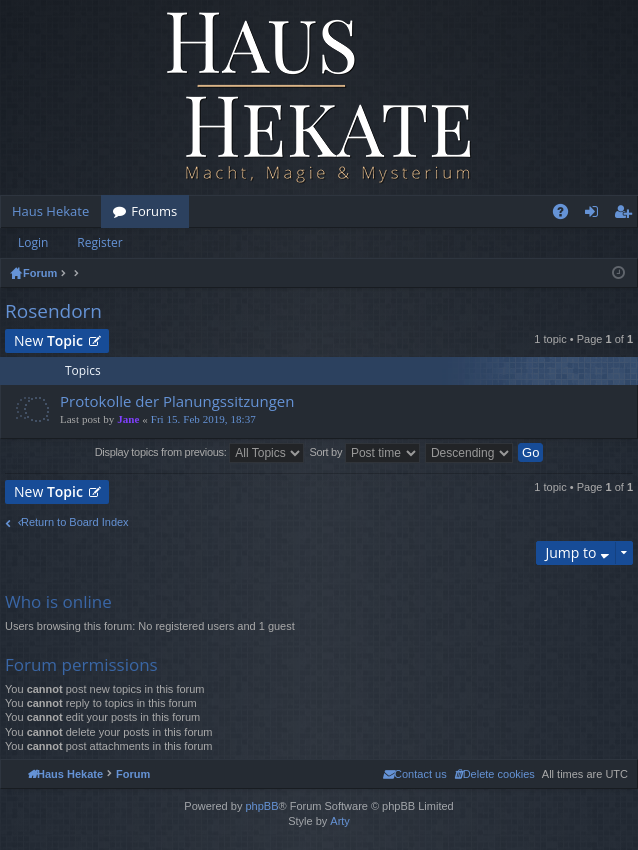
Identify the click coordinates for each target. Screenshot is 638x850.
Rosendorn (53, 311)
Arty (340, 821)
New (48, 340)
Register (99, 242)
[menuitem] (494, 774)
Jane (128, 419)
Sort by (364, 453)
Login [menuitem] (595, 215)
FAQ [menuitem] (567, 215)
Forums (154, 211)
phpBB (261, 806)
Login (33, 242)
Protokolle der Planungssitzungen (177, 401)
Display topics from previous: (200, 453)
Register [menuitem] (627, 215)
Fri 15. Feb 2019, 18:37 (203, 419)
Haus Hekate (50, 211)
